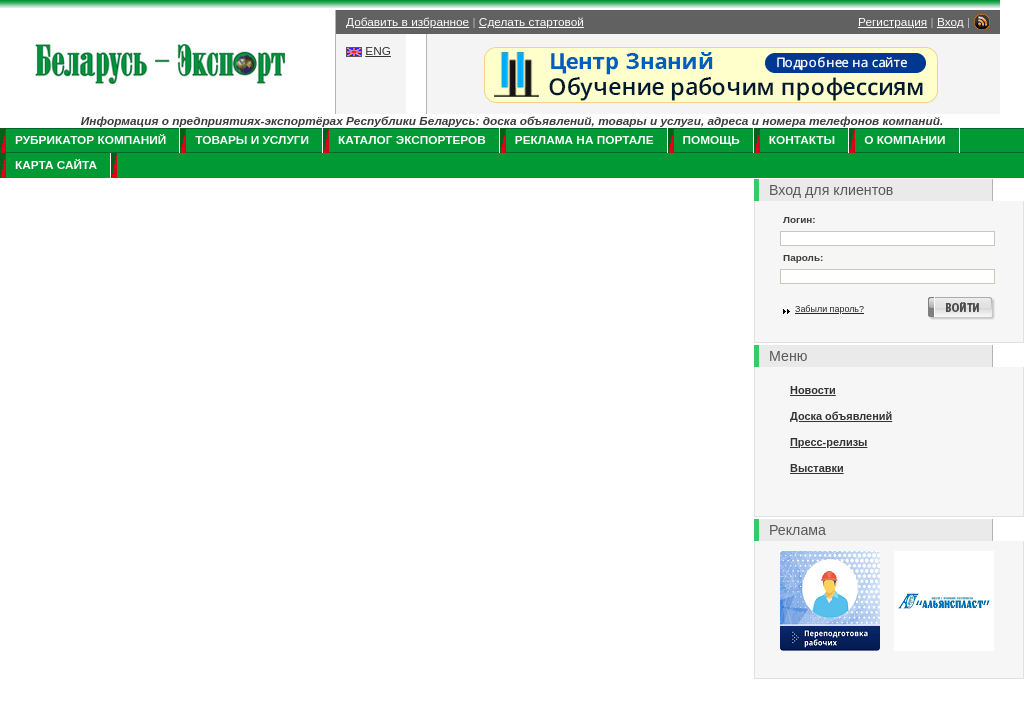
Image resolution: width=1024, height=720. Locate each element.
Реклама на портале (584, 140)
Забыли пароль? (829, 309)
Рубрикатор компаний (90, 140)
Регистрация (892, 22)
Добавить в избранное (407, 22)
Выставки (817, 468)
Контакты (802, 140)
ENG (378, 51)
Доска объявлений (841, 416)
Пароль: (803, 257)
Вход (950, 22)
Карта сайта (56, 165)
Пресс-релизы (828, 442)
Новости (813, 390)
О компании (904, 140)
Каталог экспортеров (412, 140)
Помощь (711, 140)
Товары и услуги (252, 140)
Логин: (799, 219)
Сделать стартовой (531, 22)
